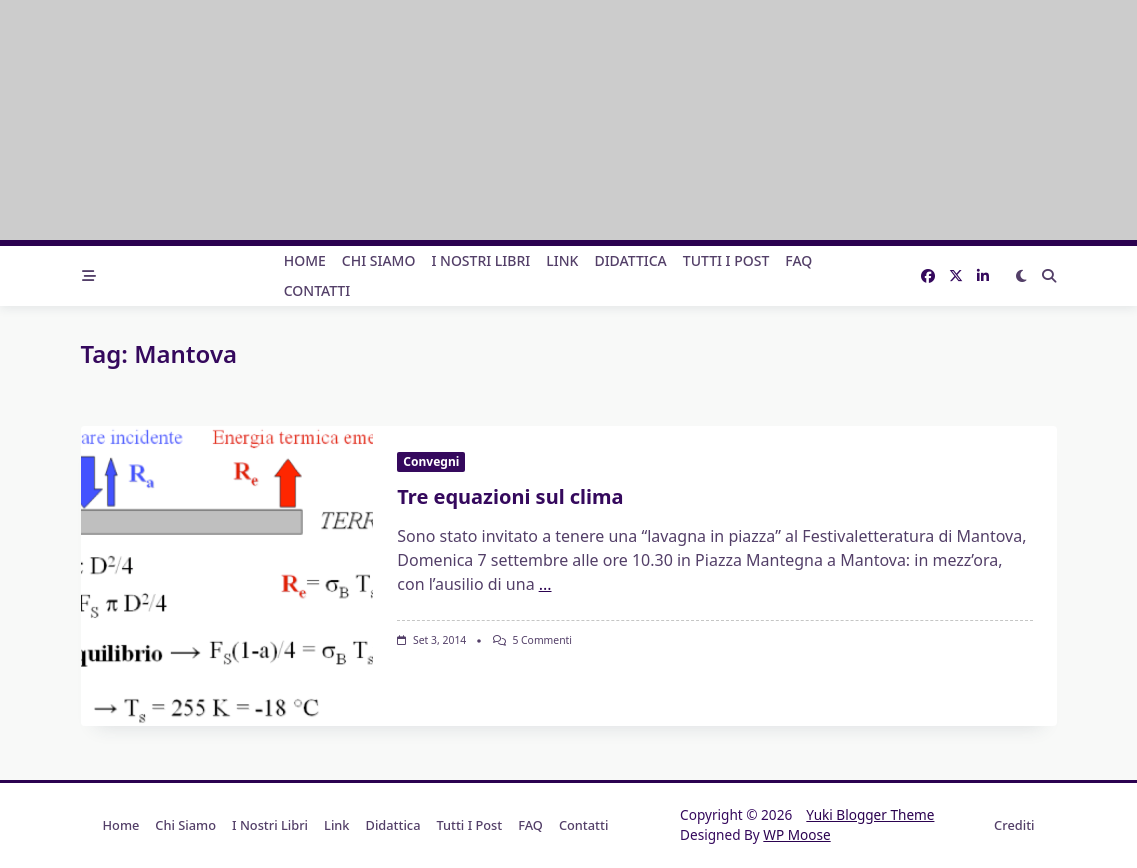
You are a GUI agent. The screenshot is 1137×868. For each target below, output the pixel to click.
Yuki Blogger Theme (870, 814)
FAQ (798, 260)
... (545, 584)
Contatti (317, 290)
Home (305, 260)
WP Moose (796, 834)
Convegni (431, 461)
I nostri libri (480, 260)
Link (562, 260)
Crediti (1014, 825)
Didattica (630, 260)
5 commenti (542, 640)
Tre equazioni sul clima (510, 496)
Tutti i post (726, 260)
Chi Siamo (379, 260)
